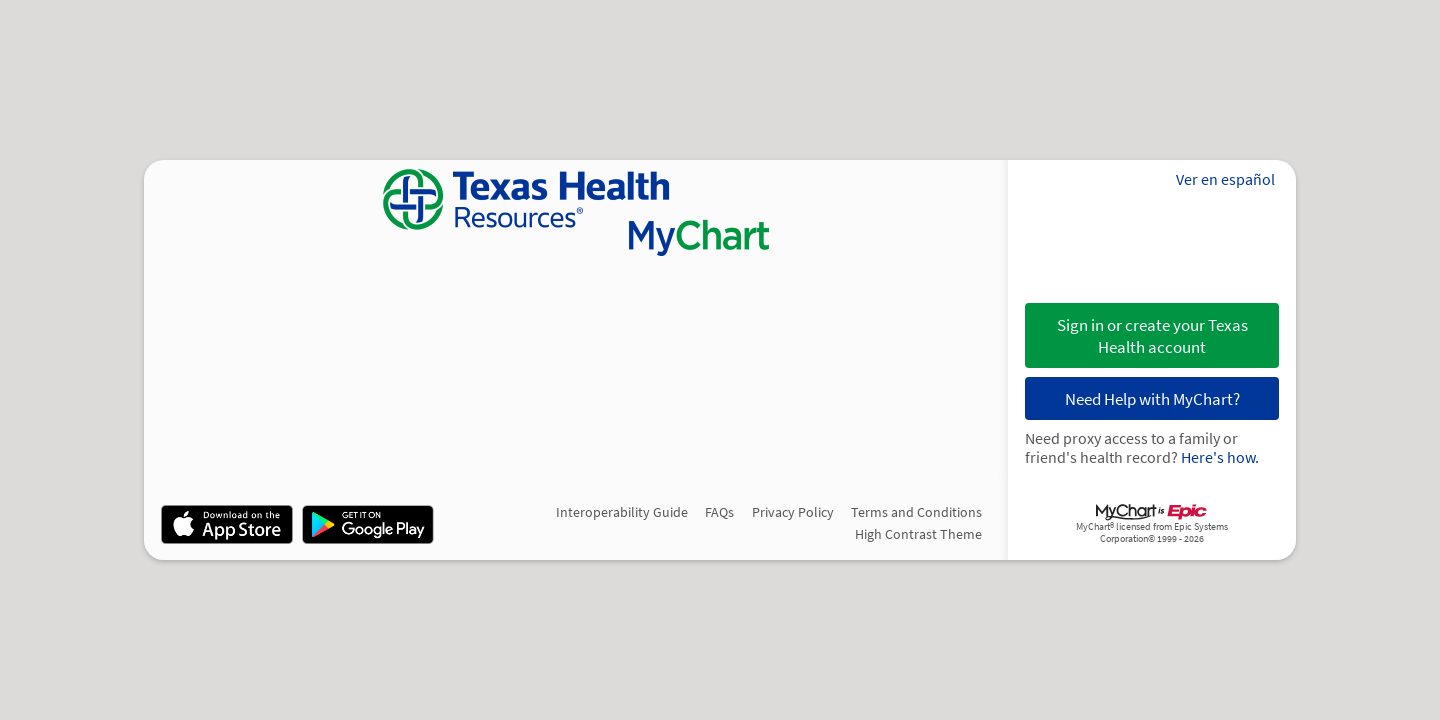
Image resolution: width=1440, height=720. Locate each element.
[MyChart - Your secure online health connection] (576, 212)
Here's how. (1220, 457)
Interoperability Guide (622, 512)
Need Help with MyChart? (1152, 399)
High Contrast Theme (918, 534)
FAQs (719, 512)
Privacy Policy (793, 512)
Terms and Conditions (916, 512)
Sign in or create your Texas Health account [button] (1152, 336)
